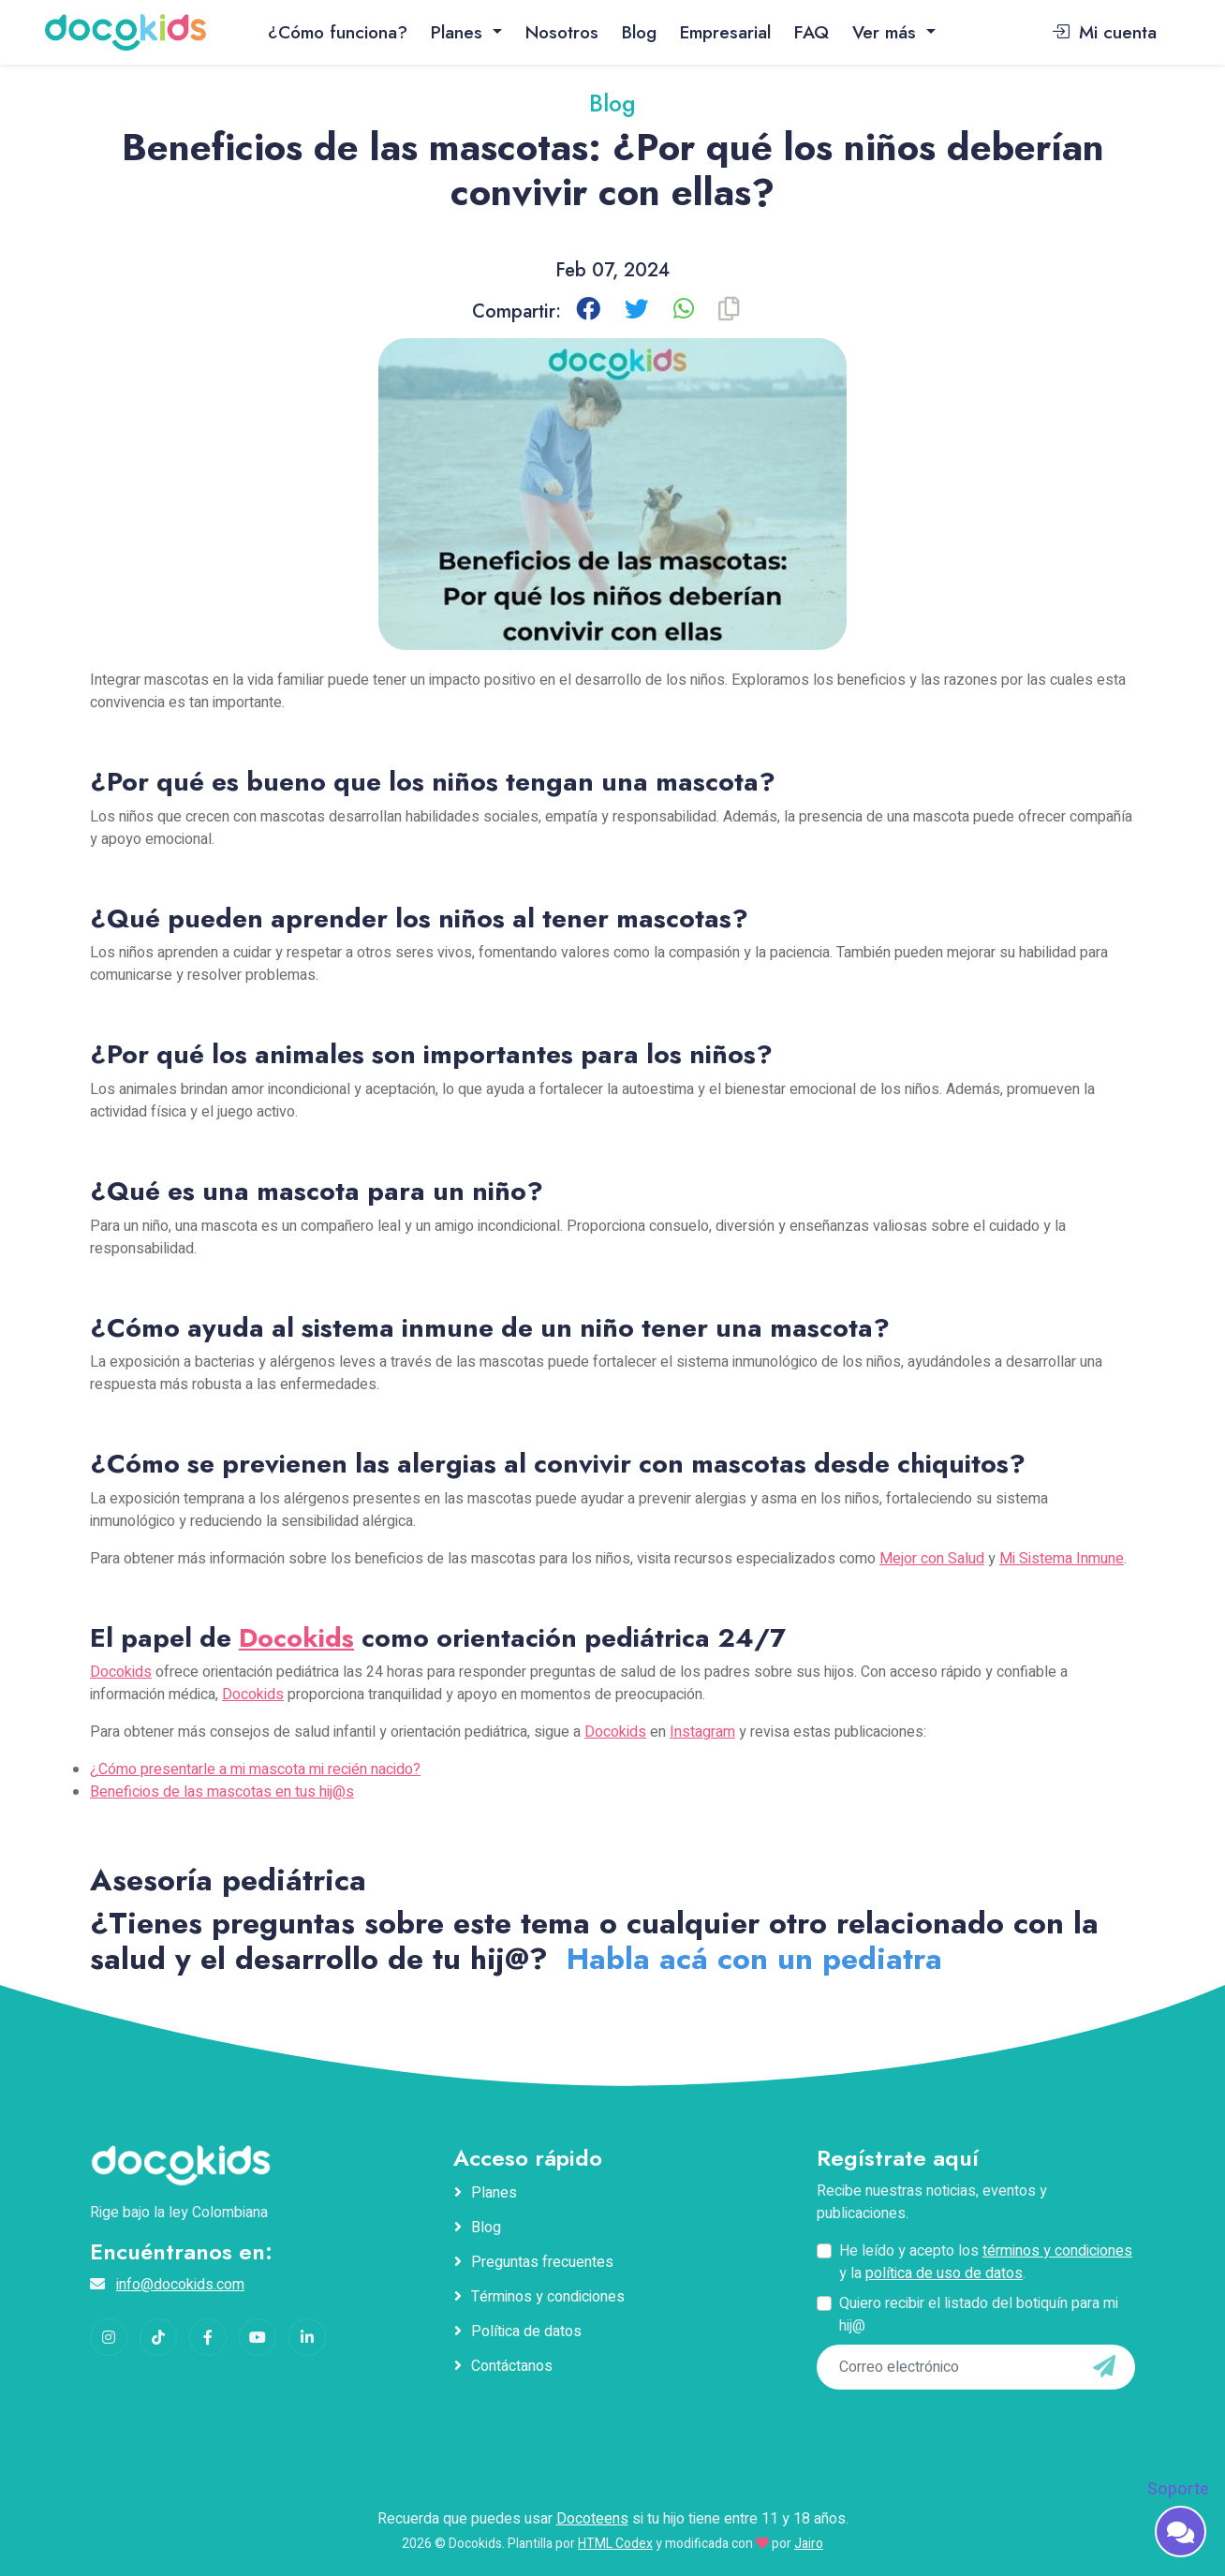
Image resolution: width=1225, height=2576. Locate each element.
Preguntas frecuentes (542, 2262)
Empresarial (725, 32)
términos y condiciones (1057, 2251)
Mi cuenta (1104, 32)
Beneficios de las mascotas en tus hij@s (222, 1792)
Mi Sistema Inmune (1061, 1558)
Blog (639, 32)
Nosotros (561, 32)
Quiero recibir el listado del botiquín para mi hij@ (978, 2314)
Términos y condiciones (548, 2297)
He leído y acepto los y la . (985, 2262)
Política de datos (526, 2331)
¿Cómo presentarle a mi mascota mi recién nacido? (255, 1769)
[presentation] (945, 2428)
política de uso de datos (944, 2273)
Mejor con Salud (931, 1558)
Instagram (702, 1732)
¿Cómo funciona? (337, 32)
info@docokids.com (180, 2284)
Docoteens (592, 2519)
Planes (494, 2193)
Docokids (296, 1638)
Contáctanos (512, 2366)
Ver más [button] (887, 32)
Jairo (808, 2544)
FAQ (811, 32)
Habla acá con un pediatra (754, 1958)
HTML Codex (615, 2544)
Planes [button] (459, 32)
